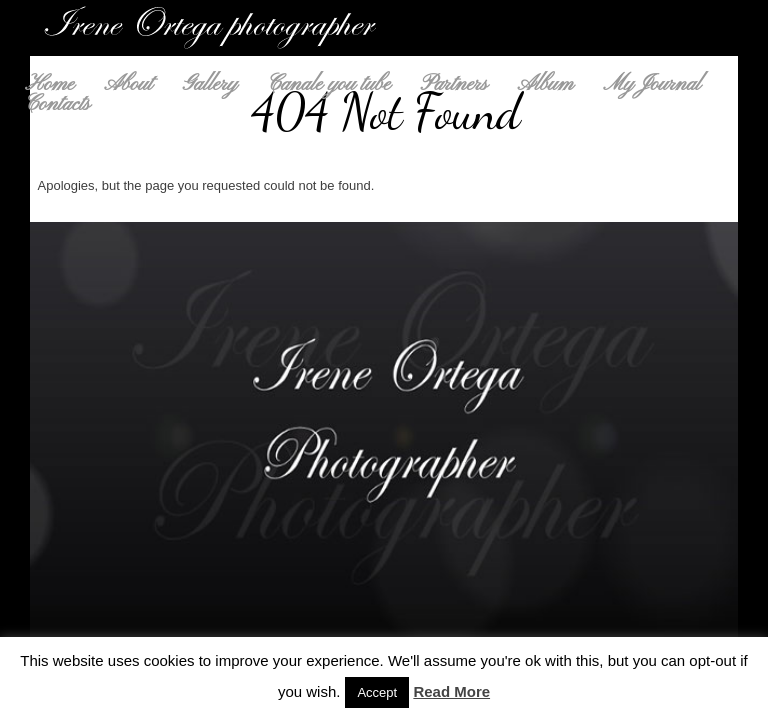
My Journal (651, 85)
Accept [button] (377, 692)
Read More (451, 691)
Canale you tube (328, 85)
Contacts (57, 105)
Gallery (210, 85)
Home (49, 85)
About (128, 85)
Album (546, 85)
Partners (454, 85)
